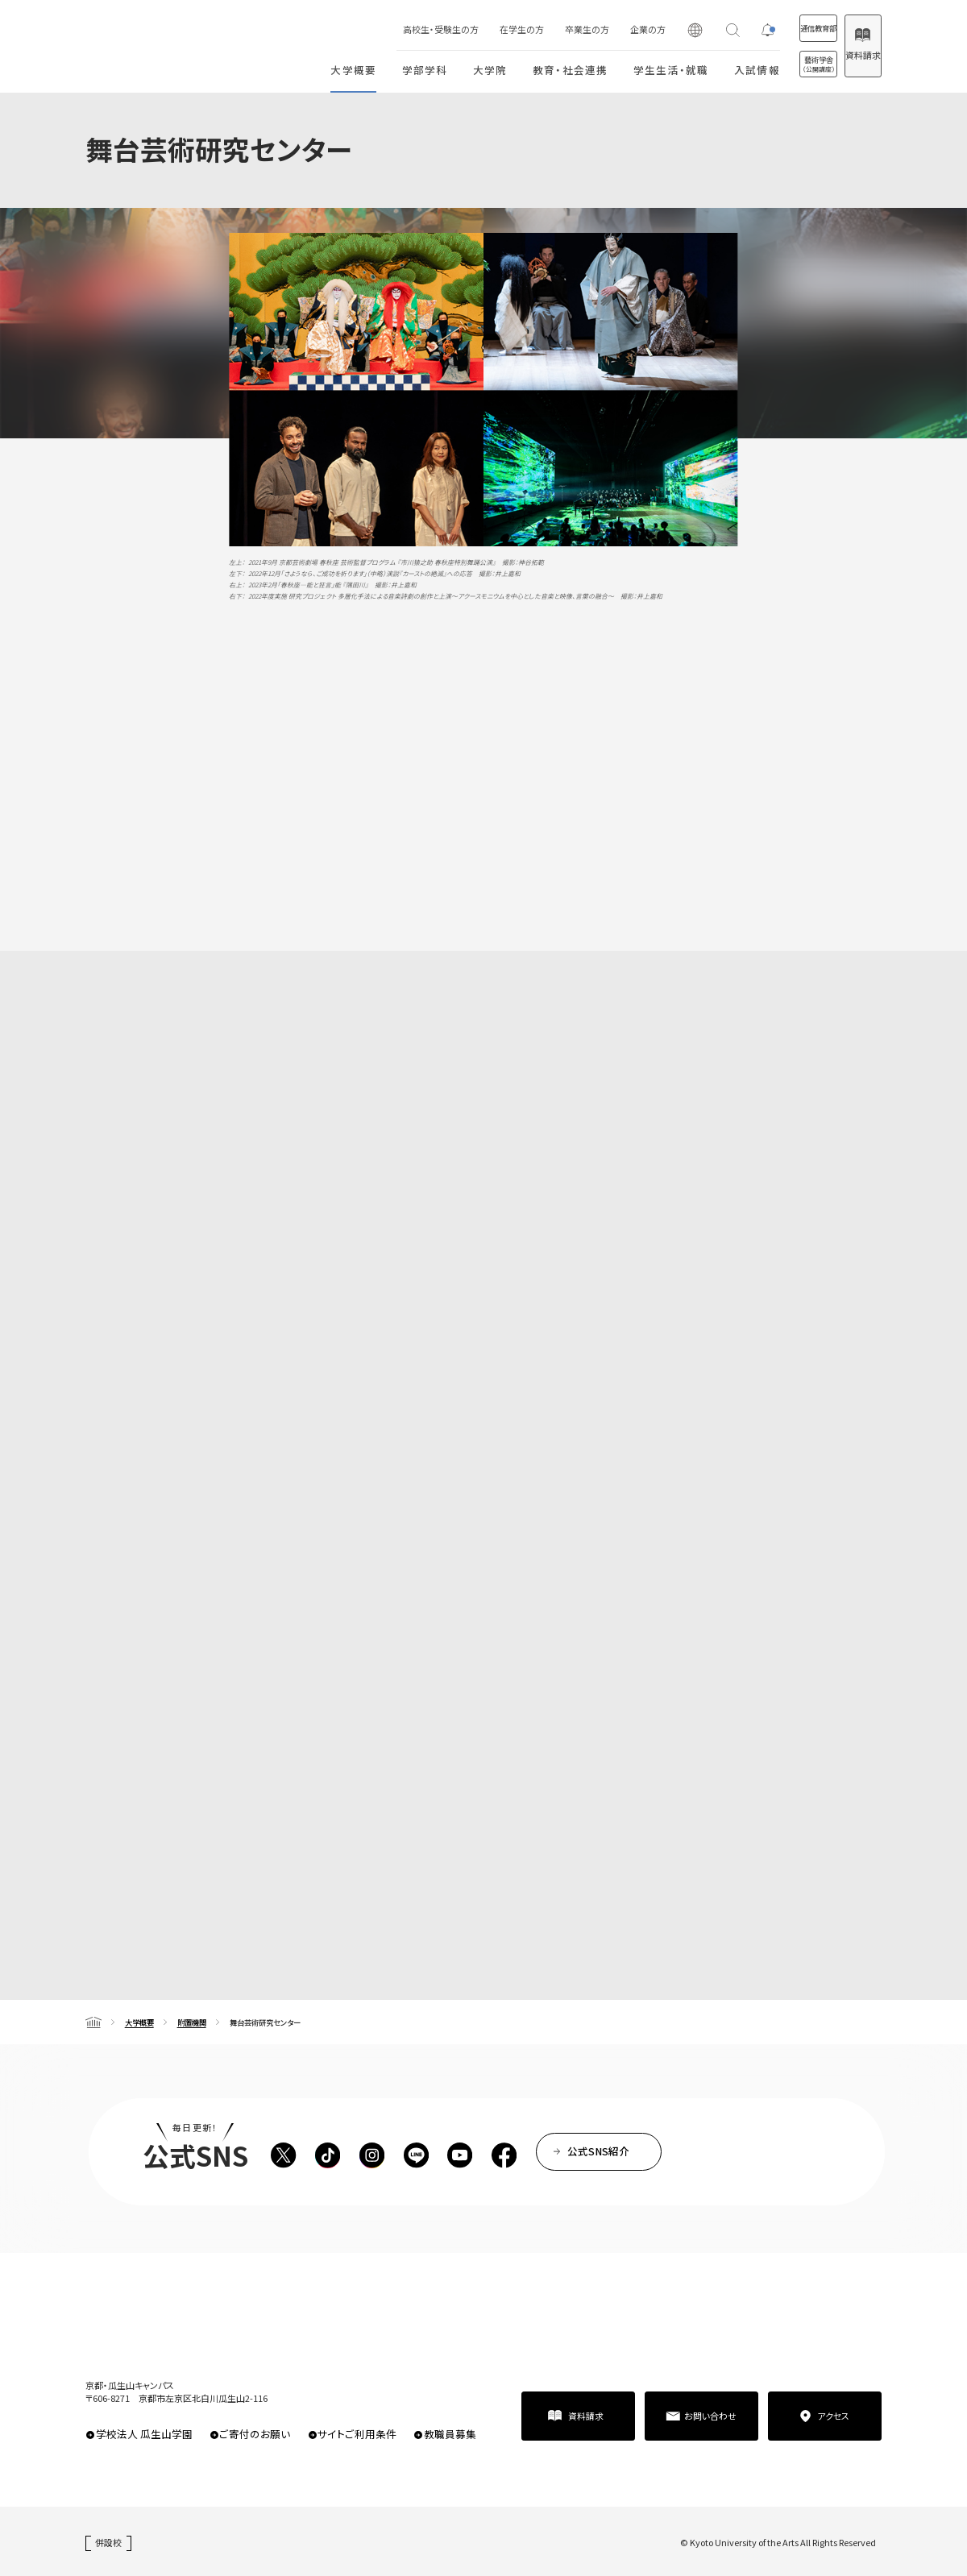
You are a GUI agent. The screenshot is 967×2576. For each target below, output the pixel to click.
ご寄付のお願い (254, 2433)
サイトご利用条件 (356, 2433)
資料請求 (850, 54)
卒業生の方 (536, 29)
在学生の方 (471, 29)
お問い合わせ (710, 2415)
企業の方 (597, 29)
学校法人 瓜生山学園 (144, 2433)
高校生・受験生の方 (390, 29)
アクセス (833, 2415)
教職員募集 (450, 2433)
